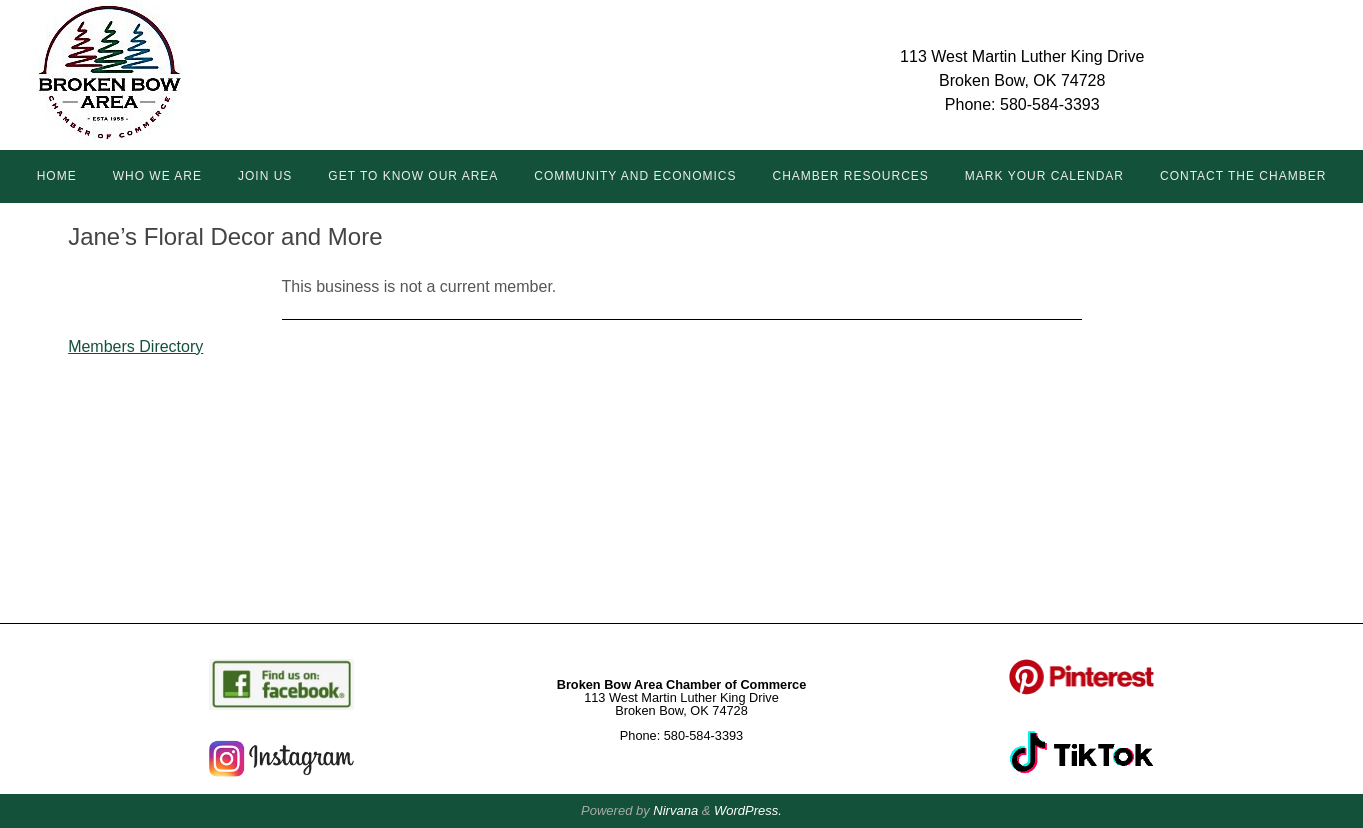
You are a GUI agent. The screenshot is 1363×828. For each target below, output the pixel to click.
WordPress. (748, 810)
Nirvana (675, 810)
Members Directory (135, 346)
